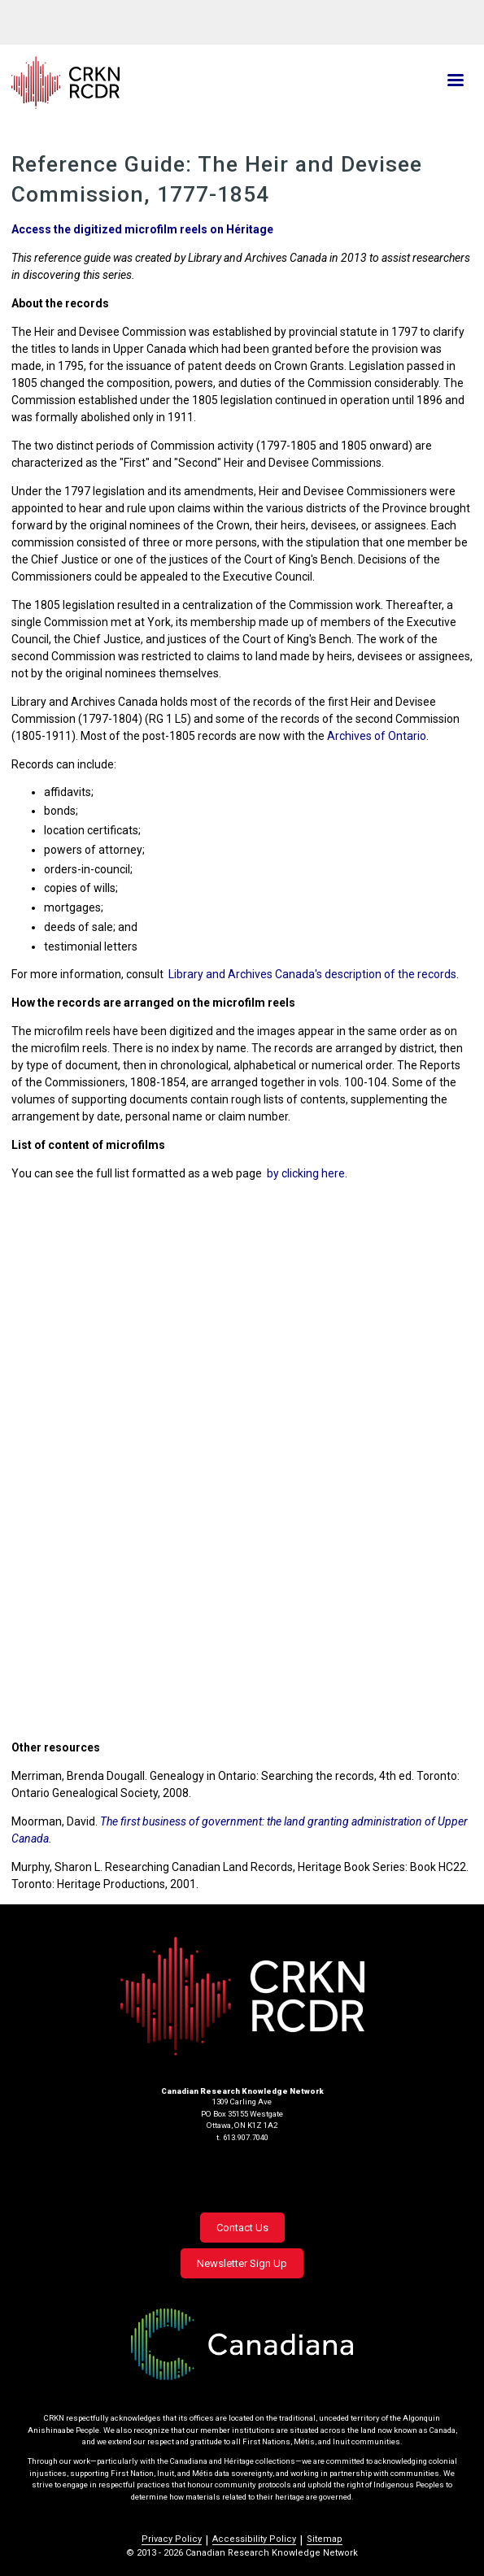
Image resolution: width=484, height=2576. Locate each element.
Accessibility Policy (254, 2539)
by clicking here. (307, 1173)
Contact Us (242, 2227)
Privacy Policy (172, 2539)
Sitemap (324, 2539)
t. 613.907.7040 (242, 2137)
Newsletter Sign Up (242, 2263)
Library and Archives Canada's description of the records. (313, 974)
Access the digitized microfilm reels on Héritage (142, 229)
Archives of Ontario (376, 735)
